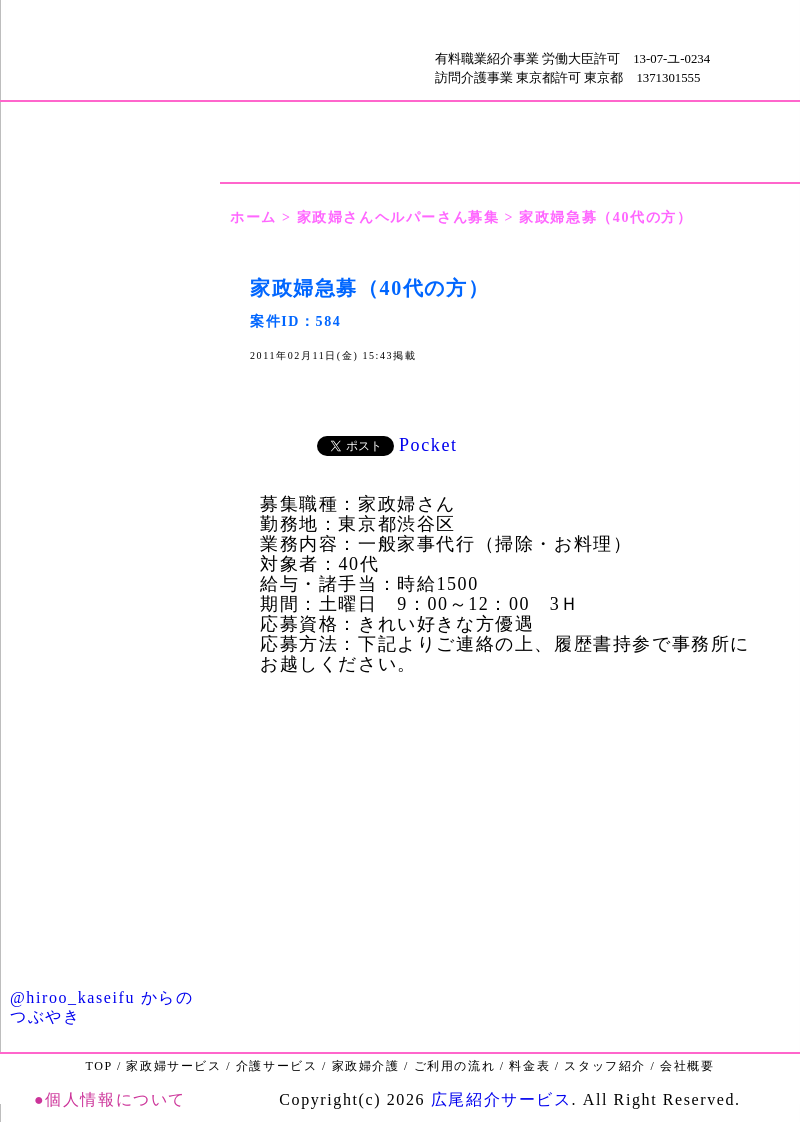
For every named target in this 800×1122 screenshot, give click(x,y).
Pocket (428, 445)
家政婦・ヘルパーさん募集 (110, 787)
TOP (98, 1066)
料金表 (110, 404)
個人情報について (115, 1099)
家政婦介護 (366, 1066)
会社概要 (110, 349)
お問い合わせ (110, 894)
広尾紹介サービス (501, 1099)
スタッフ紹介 (110, 514)
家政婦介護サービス (110, 569)
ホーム (253, 217)
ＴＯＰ (170, 50)
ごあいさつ (110, 187)
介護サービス (277, 1066)
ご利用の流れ (110, 459)
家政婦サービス (110, 624)
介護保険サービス (110, 679)
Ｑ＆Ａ (110, 949)
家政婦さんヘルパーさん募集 (398, 217)
